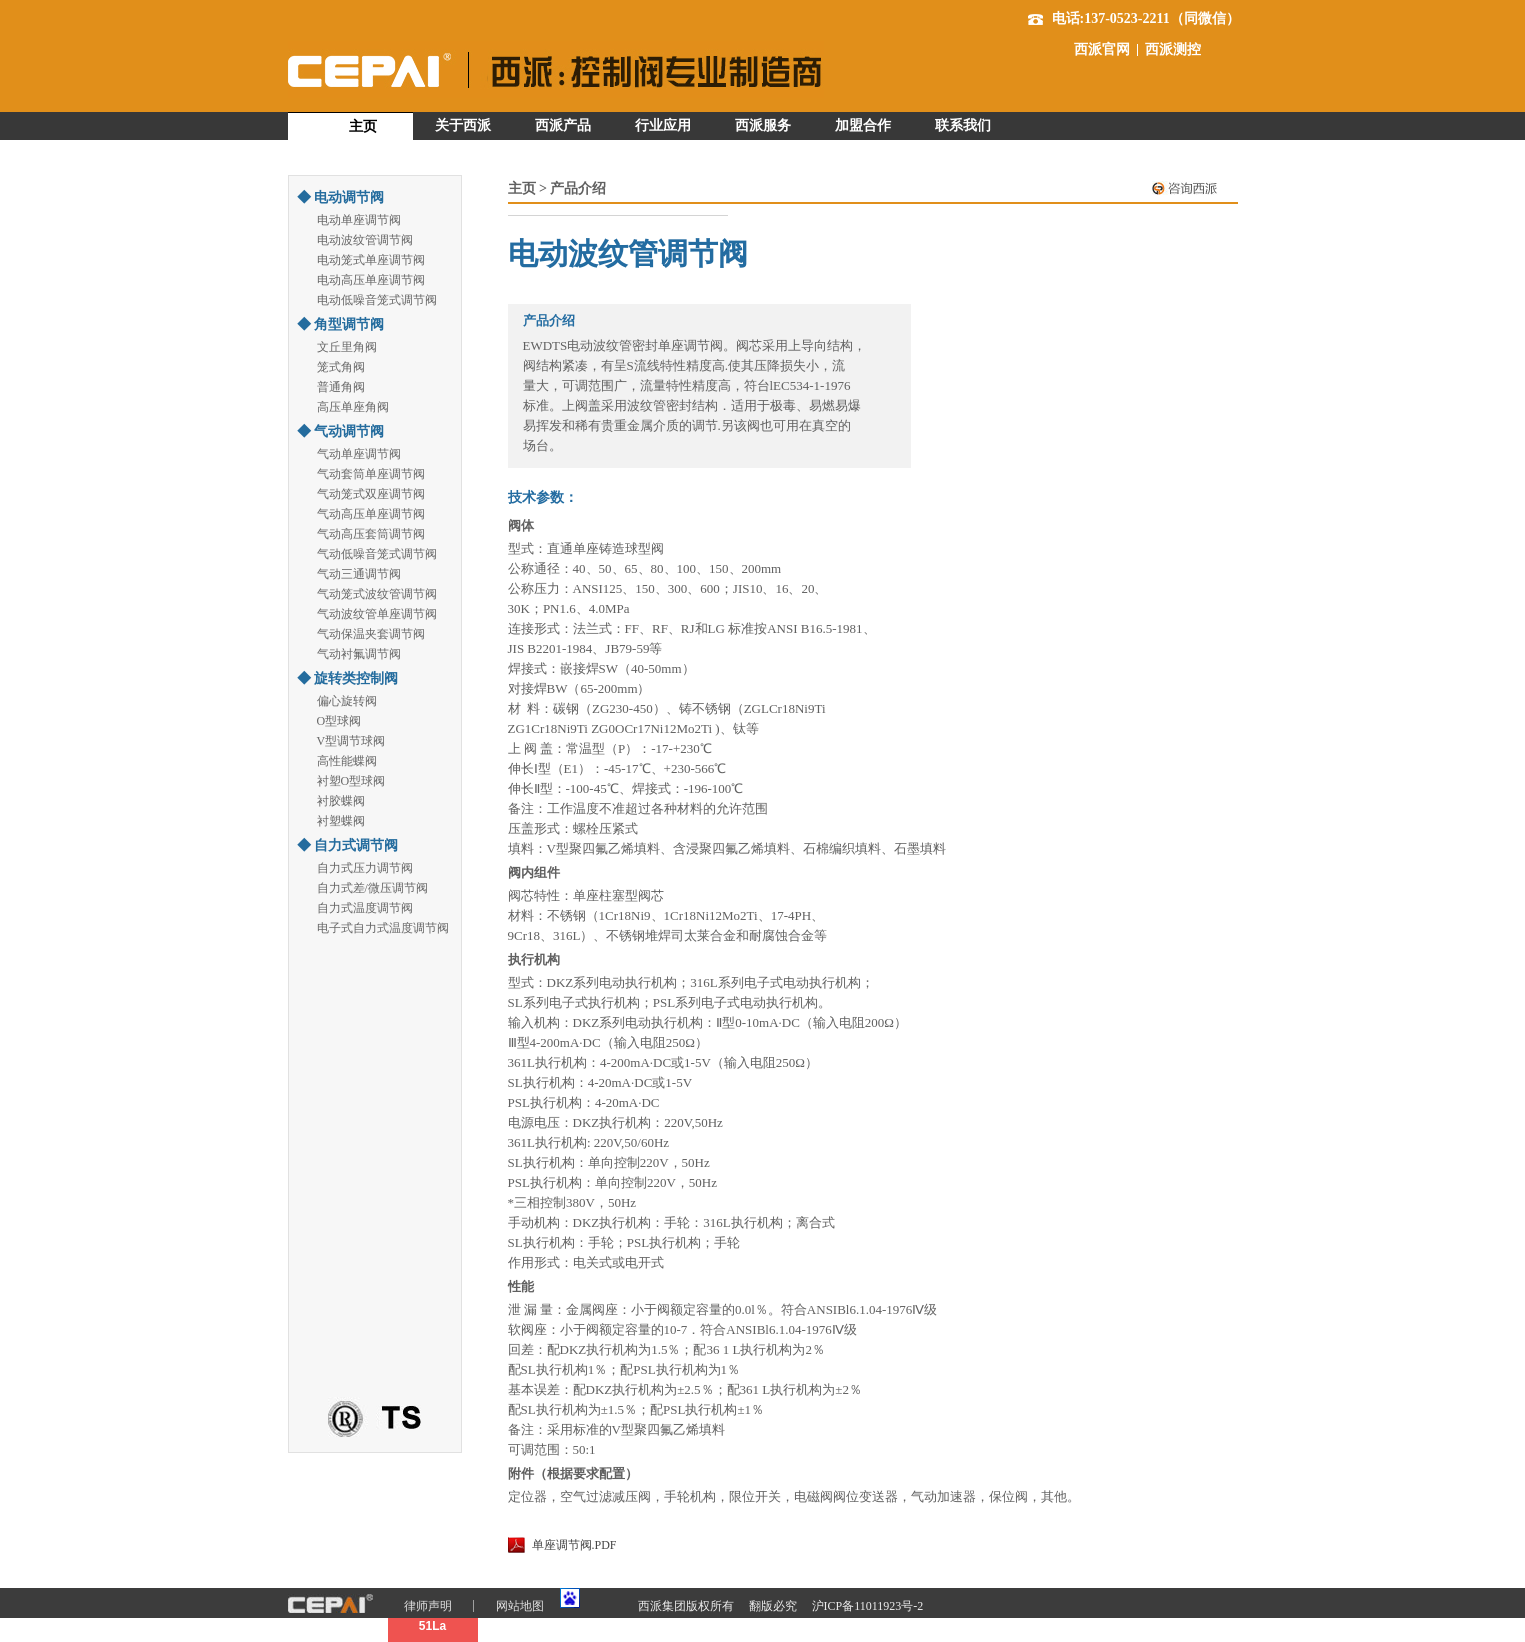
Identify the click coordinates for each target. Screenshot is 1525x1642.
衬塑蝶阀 (341, 821)
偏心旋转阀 (347, 701)
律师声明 (428, 1606)
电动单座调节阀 (359, 220)
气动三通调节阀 (359, 574)
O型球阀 (339, 721)
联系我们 (963, 125)
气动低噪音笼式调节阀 (377, 554)
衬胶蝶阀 (341, 801)
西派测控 (1173, 50)
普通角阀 (341, 387)
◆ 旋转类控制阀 (348, 678)
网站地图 (520, 1606)
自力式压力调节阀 (365, 868)
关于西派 (463, 125)
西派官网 (1102, 50)
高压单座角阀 (353, 407)
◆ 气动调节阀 (341, 431)
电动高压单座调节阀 (371, 280)
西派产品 (563, 125)
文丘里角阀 (347, 347)
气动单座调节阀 (359, 454)
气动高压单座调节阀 (371, 514)
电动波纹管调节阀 (365, 240)
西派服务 (763, 125)
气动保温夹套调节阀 (371, 634)
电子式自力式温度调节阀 (383, 928)
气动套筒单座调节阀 (371, 474)
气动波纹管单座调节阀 (377, 614)
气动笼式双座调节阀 (371, 494)
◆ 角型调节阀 (341, 324)
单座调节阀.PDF (574, 1545)
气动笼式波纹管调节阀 (377, 594)
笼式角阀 (341, 367)
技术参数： (543, 497)
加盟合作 (863, 125)
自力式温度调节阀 (365, 908)
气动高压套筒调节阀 (371, 534)
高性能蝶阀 (347, 761)
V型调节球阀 (351, 741)
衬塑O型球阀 (351, 781)
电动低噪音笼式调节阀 (377, 300)
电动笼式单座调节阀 (371, 260)
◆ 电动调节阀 (341, 197)
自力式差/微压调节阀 (372, 888)
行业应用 (663, 125)
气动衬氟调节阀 (359, 654)
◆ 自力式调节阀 (348, 845)
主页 (363, 126)
